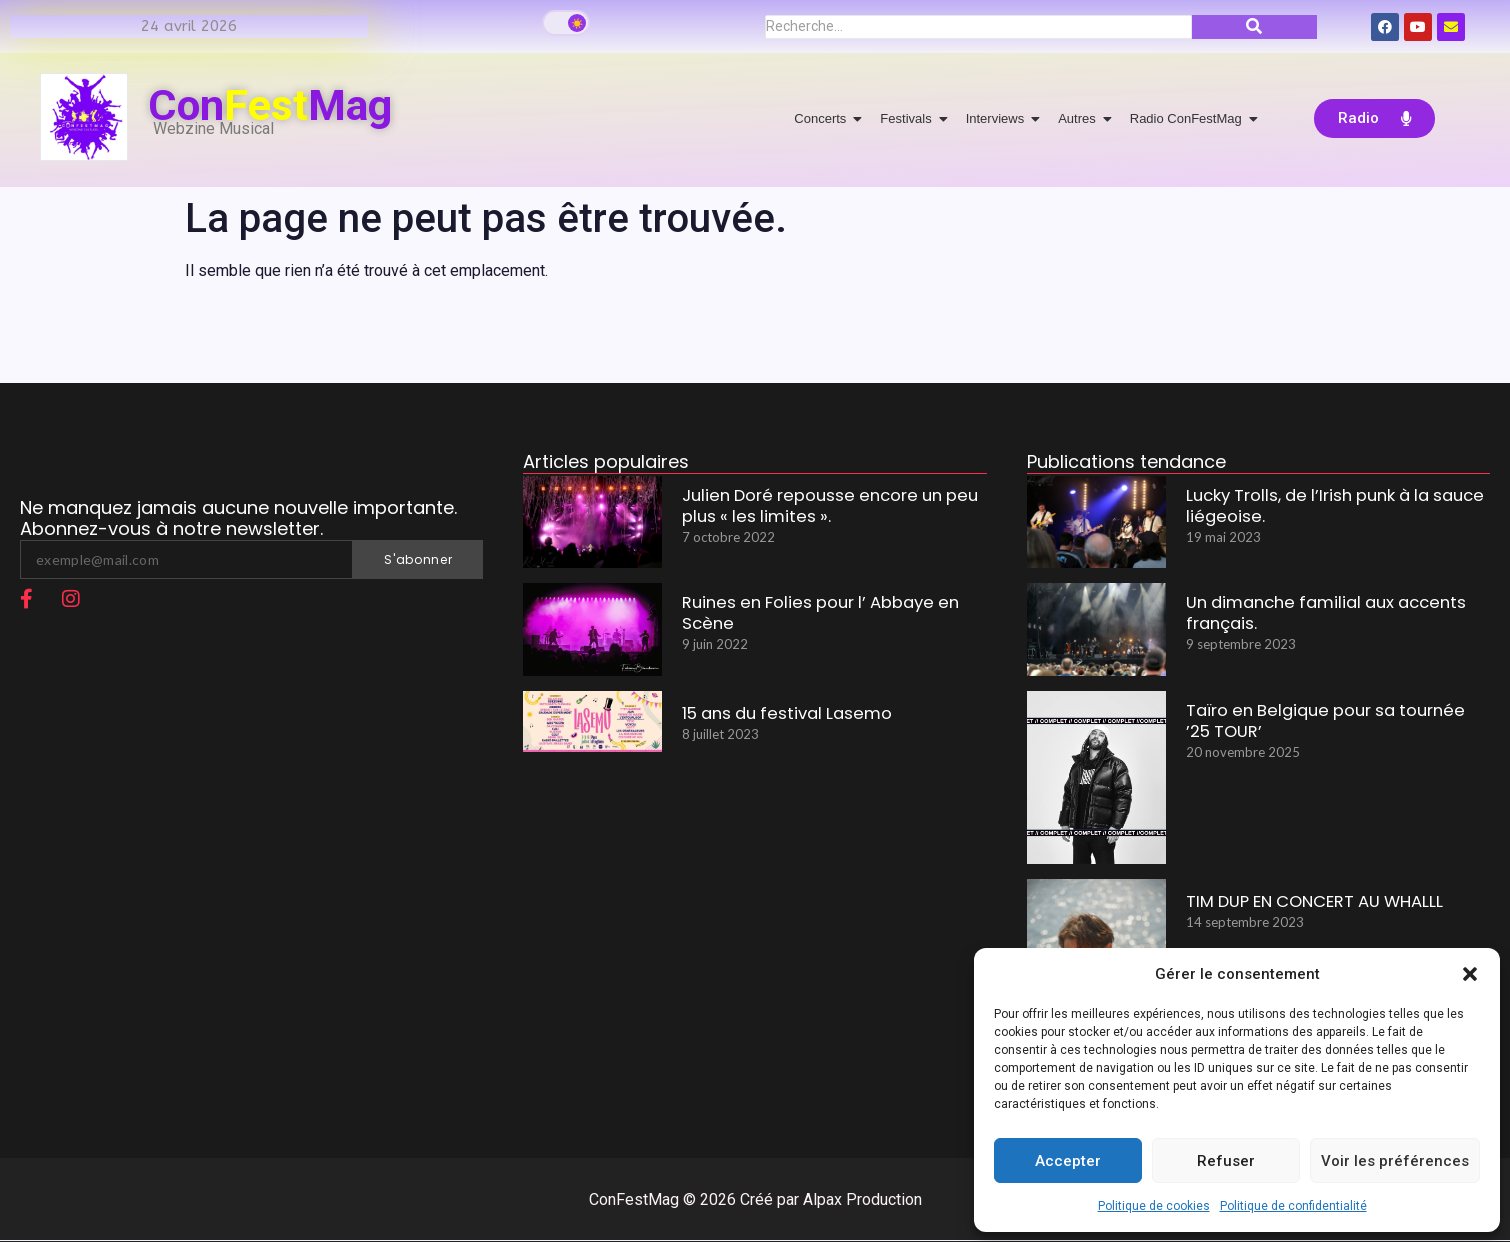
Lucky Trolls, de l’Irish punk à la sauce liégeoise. (1319, 509)
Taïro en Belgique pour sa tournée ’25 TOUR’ (1325, 724)
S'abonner (418, 559)
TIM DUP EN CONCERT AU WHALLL (1303, 901)
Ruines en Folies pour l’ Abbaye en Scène (832, 605)
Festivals (909, 118)
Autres (1080, 118)
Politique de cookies (1154, 1206)
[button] (1470, 974)
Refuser (1226, 1161)
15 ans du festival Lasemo (777, 713)
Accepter (1068, 1161)
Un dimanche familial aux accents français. (1311, 616)
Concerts (823, 118)
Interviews (999, 118)
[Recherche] (978, 27)
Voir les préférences (1395, 1161)
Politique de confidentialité (1293, 1206)
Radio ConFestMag (1189, 118)
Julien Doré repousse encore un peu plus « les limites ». (832, 509)
